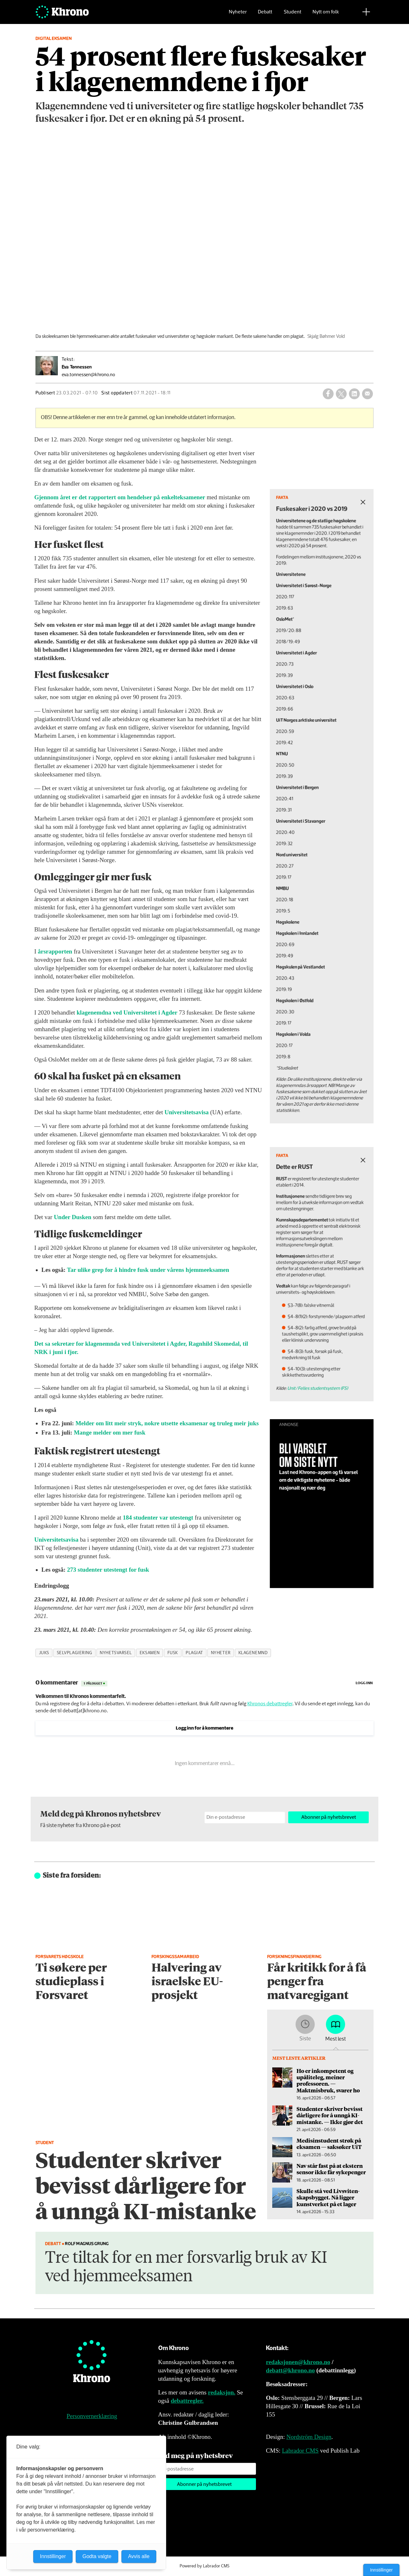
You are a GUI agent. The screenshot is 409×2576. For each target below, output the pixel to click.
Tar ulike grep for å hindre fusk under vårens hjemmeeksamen (148, 1269)
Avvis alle (139, 2556)
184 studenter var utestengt (158, 1517)
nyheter (221, 1653)
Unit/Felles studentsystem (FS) (333, 1357)
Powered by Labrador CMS (204, 2566)
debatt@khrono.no (290, 2370)
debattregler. (187, 2400)
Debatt (265, 15)
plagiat (194, 1653)
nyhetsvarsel (116, 1653)
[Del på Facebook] (328, 393)
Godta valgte (97, 2556)
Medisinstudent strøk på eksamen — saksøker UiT (329, 2143)
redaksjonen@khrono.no (298, 2362)
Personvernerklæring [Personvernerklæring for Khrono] (91, 2416)
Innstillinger (381, 2569)
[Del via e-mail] (367, 393)
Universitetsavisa (187, 1112)
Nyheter (238, 15)
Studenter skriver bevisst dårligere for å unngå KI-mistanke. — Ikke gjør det (330, 2115)
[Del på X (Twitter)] (341, 393)
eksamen (150, 1653)
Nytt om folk (326, 15)
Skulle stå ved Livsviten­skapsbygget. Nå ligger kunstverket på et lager (328, 2197)
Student (292, 15)
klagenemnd (252, 1653)
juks (44, 1653)
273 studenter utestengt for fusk (108, 1569)
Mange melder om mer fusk (109, 1432)
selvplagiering (74, 1653)
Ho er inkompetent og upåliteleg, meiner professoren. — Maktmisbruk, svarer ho (328, 2080)
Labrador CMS (300, 2450)
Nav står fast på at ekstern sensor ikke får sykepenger (331, 2169)
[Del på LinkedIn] (354, 393)
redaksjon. (221, 2392)
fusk (172, 1653)
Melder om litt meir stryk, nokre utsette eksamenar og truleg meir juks (167, 1423)
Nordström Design (308, 2436)
